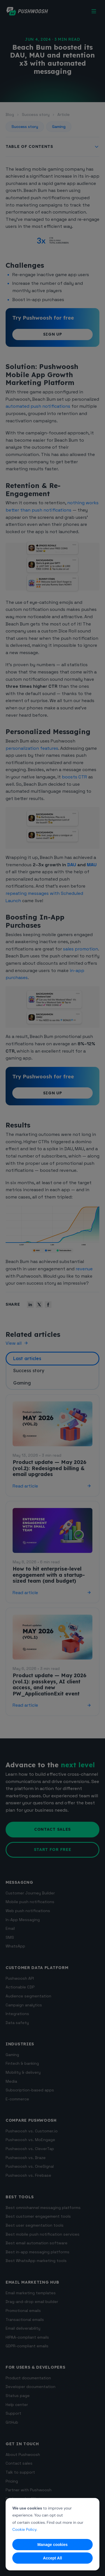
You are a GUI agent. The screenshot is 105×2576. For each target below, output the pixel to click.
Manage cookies (52, 2544)
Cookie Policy (24, 2529)
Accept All (52, 2558)
